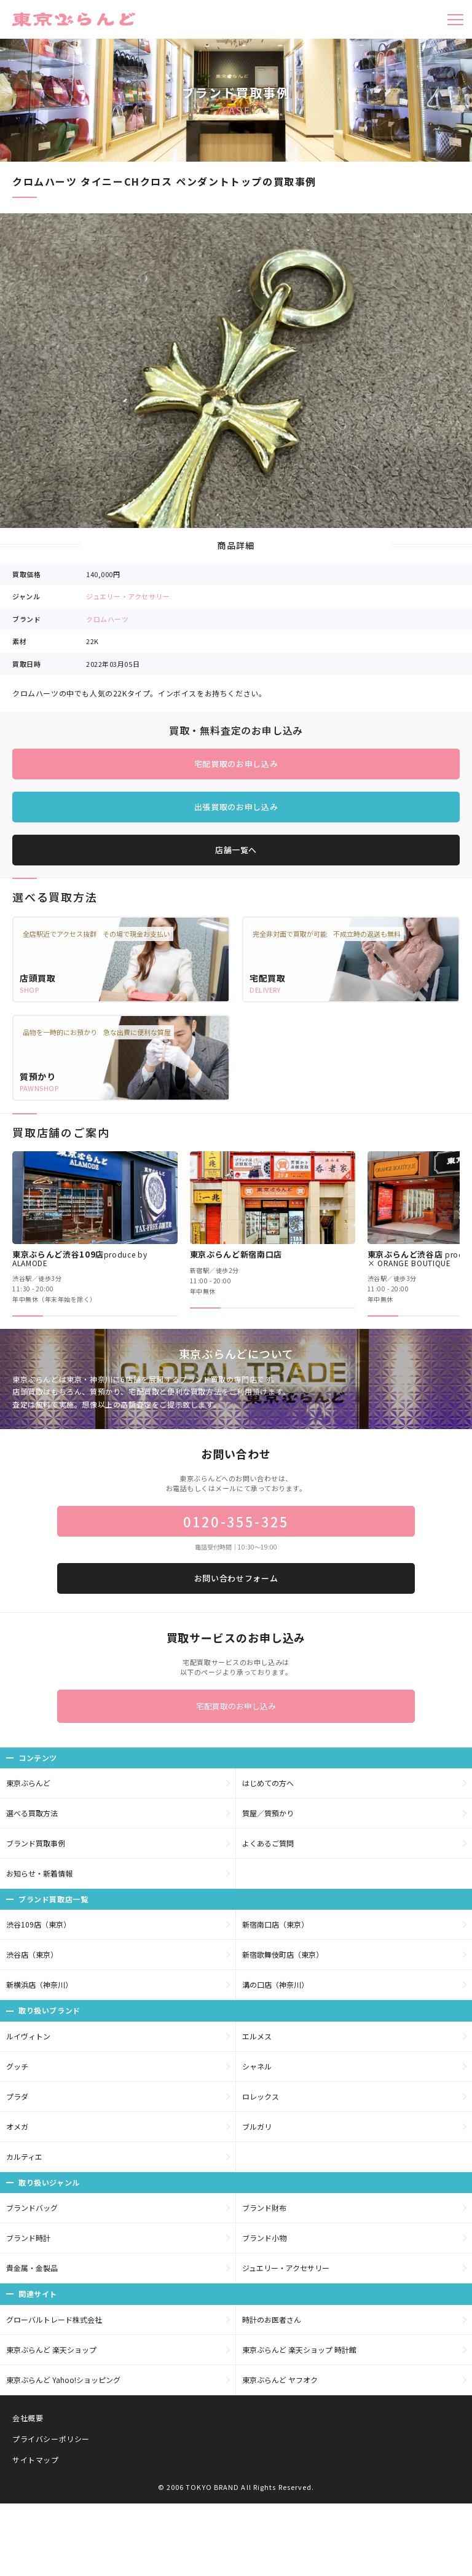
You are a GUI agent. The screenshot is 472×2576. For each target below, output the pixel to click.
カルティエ (24, 2156)
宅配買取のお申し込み (236, 764)
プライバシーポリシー (51, 2438)
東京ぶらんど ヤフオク (280, 2379)
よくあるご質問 (268, 1843)
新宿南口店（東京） (275, 1924)
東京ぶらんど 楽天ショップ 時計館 (299, 2349)
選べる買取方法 (32, 1813)
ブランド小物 (264, 2237)
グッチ (17, 2066)
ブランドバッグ (32, 2207)
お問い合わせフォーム (236, 1578)
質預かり (38, 1076)
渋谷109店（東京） (38, 1924)
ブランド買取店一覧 (53, 1899)
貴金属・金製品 (32, 2268)
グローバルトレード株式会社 (54, 2319)
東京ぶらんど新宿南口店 (236, 1254)
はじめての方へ (268, 1783)
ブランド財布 (264, 2207)
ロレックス (260, 2096)
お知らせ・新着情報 (39, 1873)
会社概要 (27, 2418)
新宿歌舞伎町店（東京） (282, 1954)
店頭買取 (38, 978)
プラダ (17, 2096)
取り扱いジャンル (49, 2182)
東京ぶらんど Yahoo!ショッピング (63, 2379)
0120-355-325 (236, 1521)
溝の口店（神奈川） (275, 1984)
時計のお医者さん (271, 2319)
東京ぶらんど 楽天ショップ (51, 2349)
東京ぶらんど (28, 1783)
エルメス (257, 2036)
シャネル (257, 2066)
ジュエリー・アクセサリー (128, 596)
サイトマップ (35, 2459)
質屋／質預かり (268, 1813)
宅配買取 (268, 978)
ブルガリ (257, 2126)
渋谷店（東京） (32, 1954)
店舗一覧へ (236, 850)
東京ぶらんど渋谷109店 (79, 1258)
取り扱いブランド (49, 2010)
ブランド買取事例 (35, 1843)
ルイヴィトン (28, 2036)
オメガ (17, 2126)
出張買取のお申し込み (236, 807)
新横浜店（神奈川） (39, 1984)
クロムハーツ (107, 619)
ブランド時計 (28, 2237)
